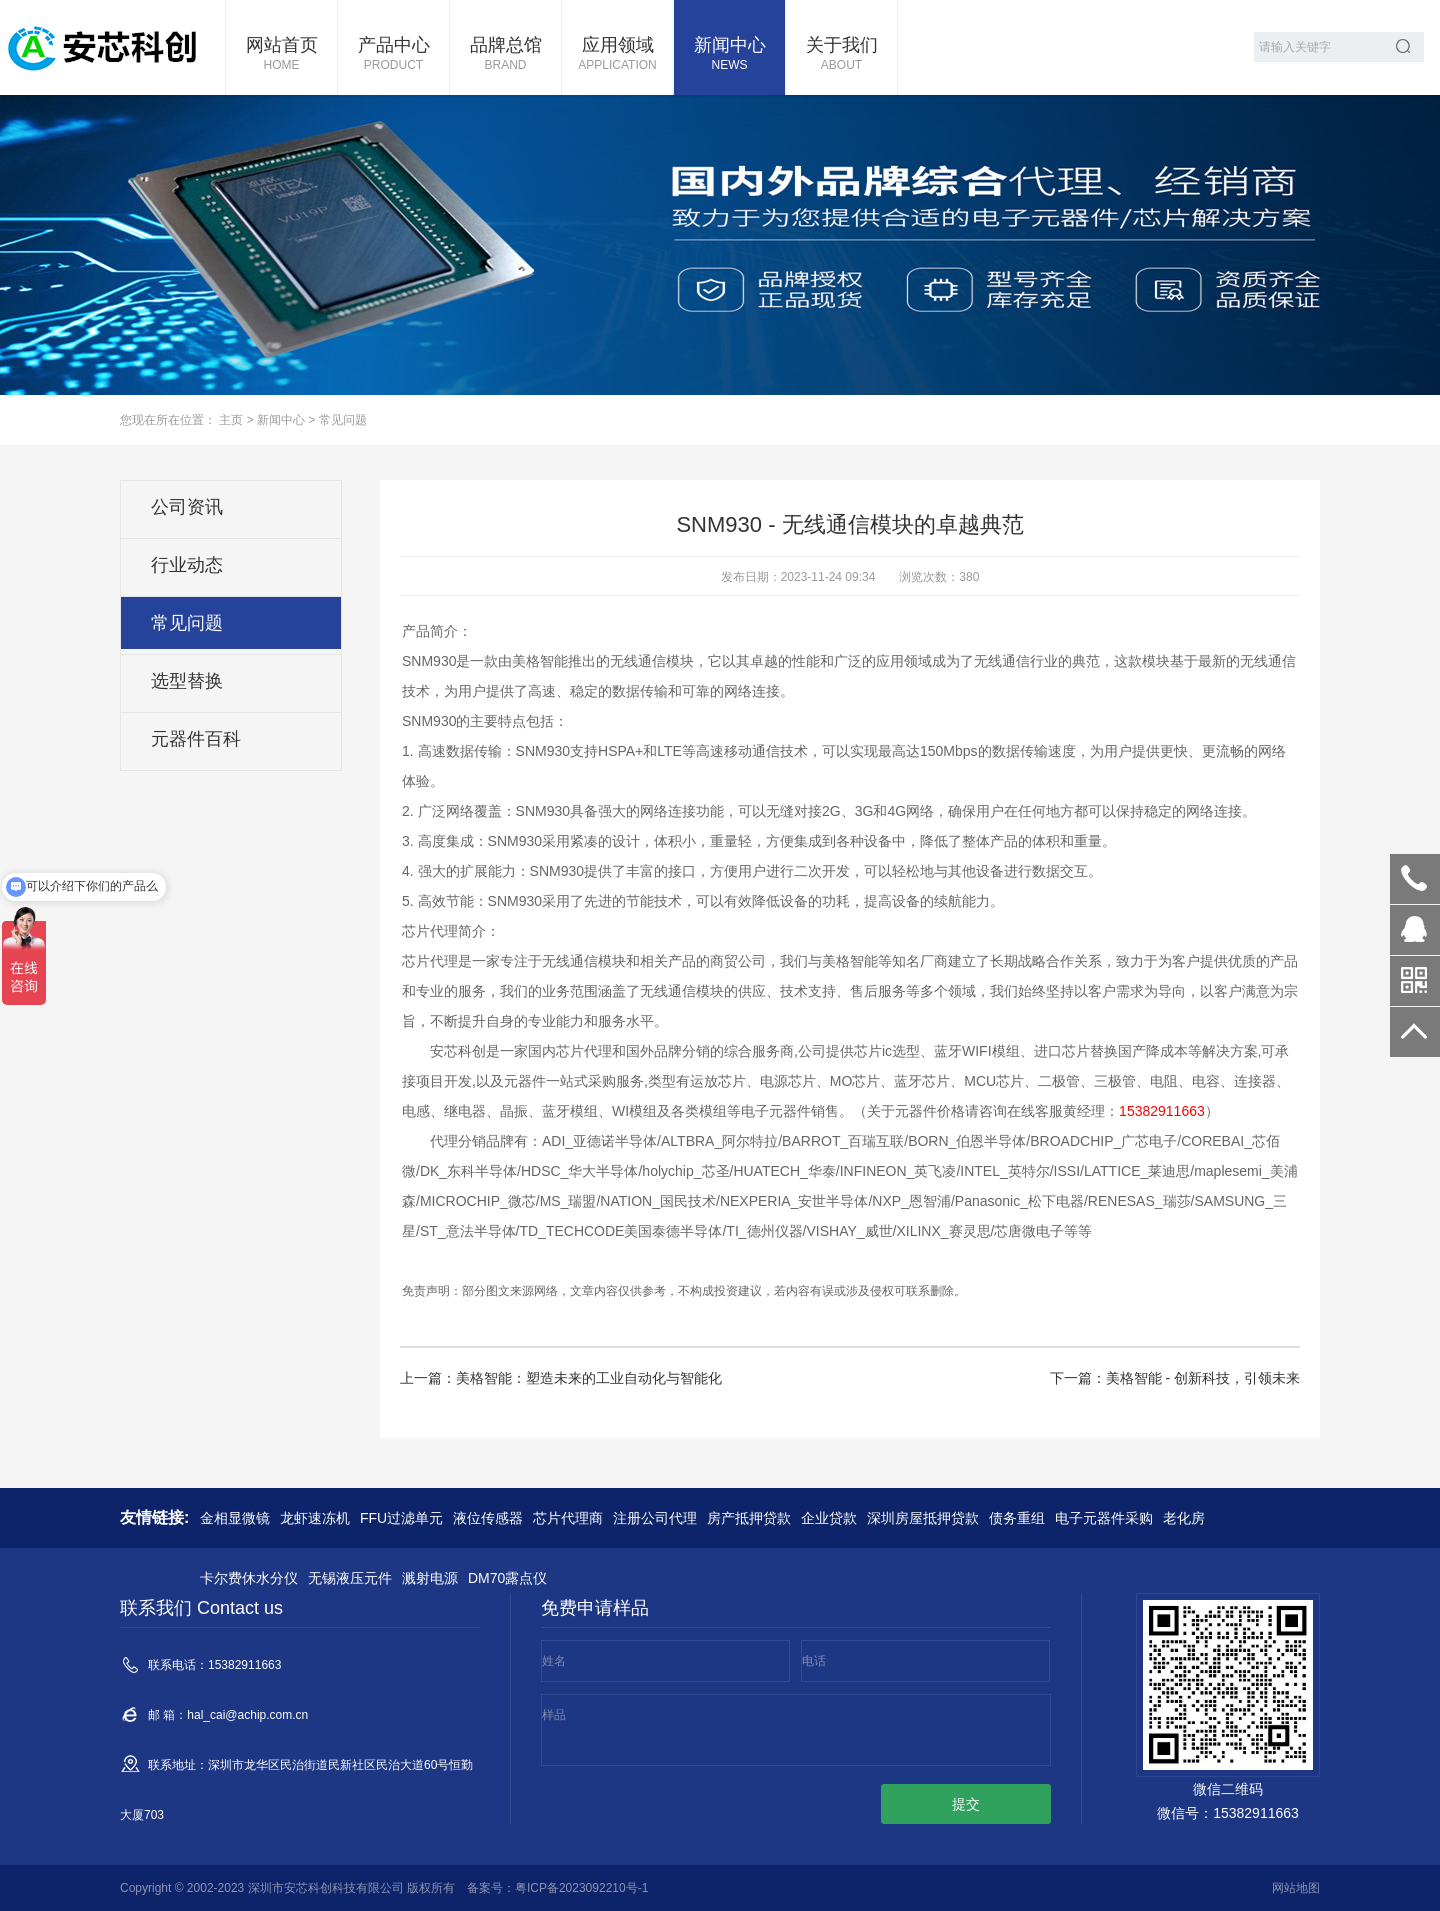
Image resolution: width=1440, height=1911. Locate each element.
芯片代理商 (568, 1518)
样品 (554, 1715)
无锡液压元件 (350, 1578)
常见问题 (343, 420)
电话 (814, 1661)
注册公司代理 (655, 1518)
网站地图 (1296, 1888)
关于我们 (841, 55)
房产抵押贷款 (749, 1518)
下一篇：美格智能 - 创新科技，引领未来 (1175, 1378)
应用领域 (617, 55)
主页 (231, 420)
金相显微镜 (235, 1518)
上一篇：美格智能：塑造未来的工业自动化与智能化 (561, 1378)
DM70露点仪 (507, 1578)
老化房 (1184, 1518)
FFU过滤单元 (401, 1518)
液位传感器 (488, 1518)
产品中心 (393, 55)
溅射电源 (430, 1578)
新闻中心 (729, 55)
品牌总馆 (505, 55)
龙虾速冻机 (315, 1518)
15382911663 (1415, 879)
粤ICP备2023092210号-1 (581, 1888)
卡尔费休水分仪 (249, 1578)
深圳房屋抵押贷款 (923, 1518)
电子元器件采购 (1104, 1518)
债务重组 (1017, 1518)
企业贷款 (829, 1518)
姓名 (554, 1661)
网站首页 (281, 55)
